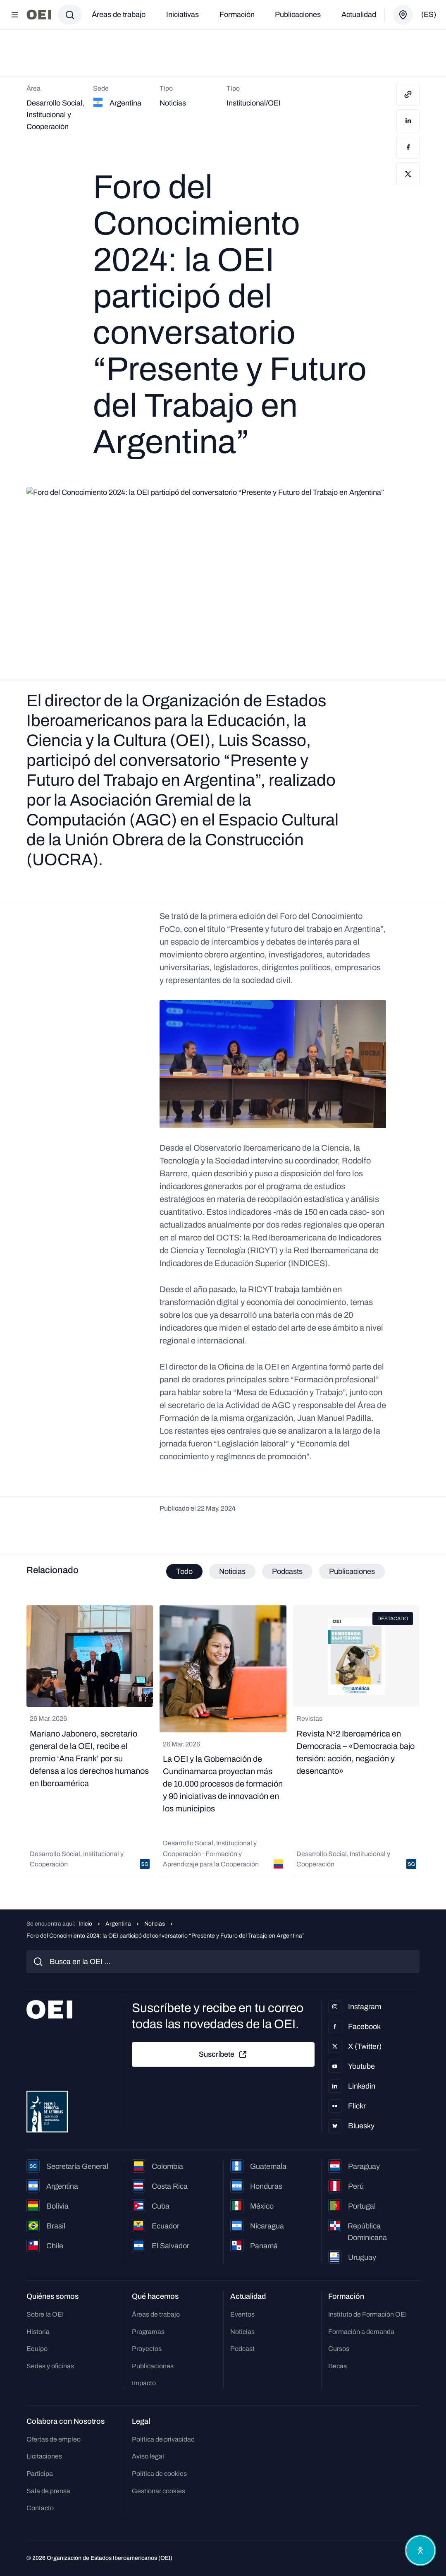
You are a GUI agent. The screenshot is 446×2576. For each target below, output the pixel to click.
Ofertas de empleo (53, 2439)
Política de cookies (159, 2473)
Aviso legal (148, 2456)
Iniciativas (182, 14)
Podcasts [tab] (287, 1571)
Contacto (40, 2507)
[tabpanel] (223, 1740)
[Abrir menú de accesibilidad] (420, 2550)
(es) (428, 14)
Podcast (242, 2348)
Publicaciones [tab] (352, 1571)
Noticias (154, 1924)
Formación (237, 14)
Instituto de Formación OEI (367, 2314)
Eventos (242, 2314)
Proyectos (147, 2348)
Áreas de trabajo (118, 14)
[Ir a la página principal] (38, 15)
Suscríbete (223, 2055)
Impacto (144, 2383)
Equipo (37, 2348)
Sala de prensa (48, 2490)
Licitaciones (44, 2456)
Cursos (338, 2348)
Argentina (118, 1924)
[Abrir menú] (15, 15)
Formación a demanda (361, 2331)
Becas (337, 2366)
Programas (148, 2331)
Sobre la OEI (45, 2314)
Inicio (85, 1924)
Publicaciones (298, 14)
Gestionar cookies (158, 2490)
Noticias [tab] (232, 1571)
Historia (38, 2331)
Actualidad (358, 14)
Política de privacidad (163, 2439)
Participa (39, 2473)
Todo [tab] (184, 1571)
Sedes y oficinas (50, 2366)
